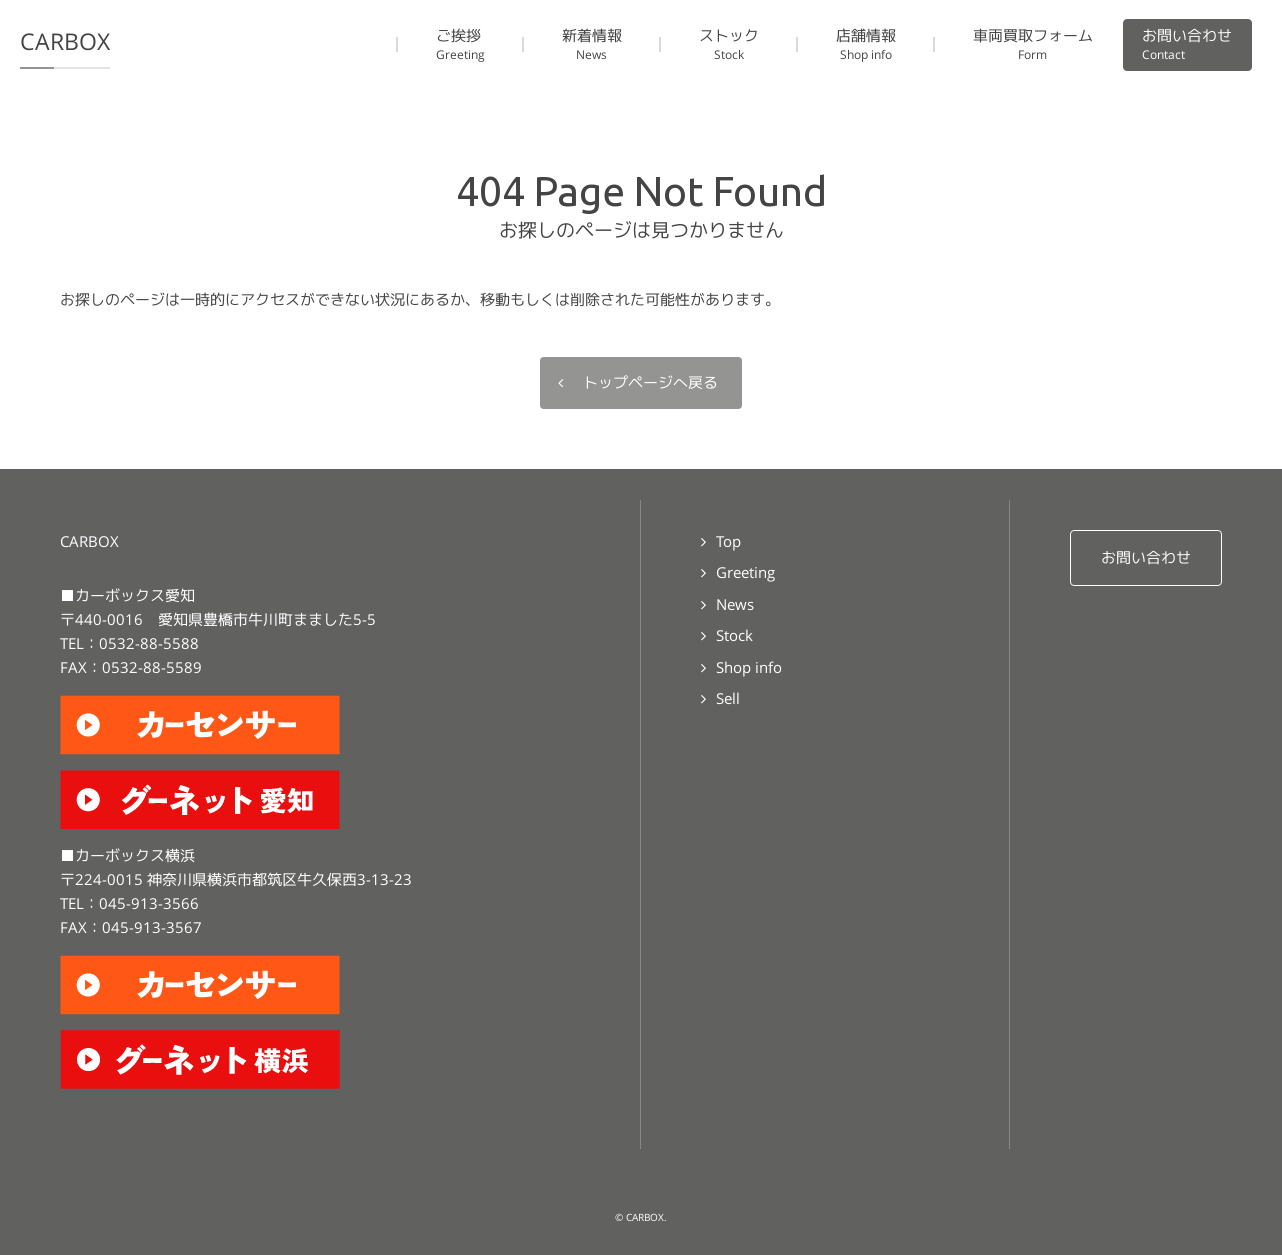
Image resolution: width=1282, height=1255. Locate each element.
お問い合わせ (1146, 557)
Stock (734, 635)
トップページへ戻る (650, 382)
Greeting (745, 572)
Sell (728, 698)
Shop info (749, 667)
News (735, 604)
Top (728, 541)
